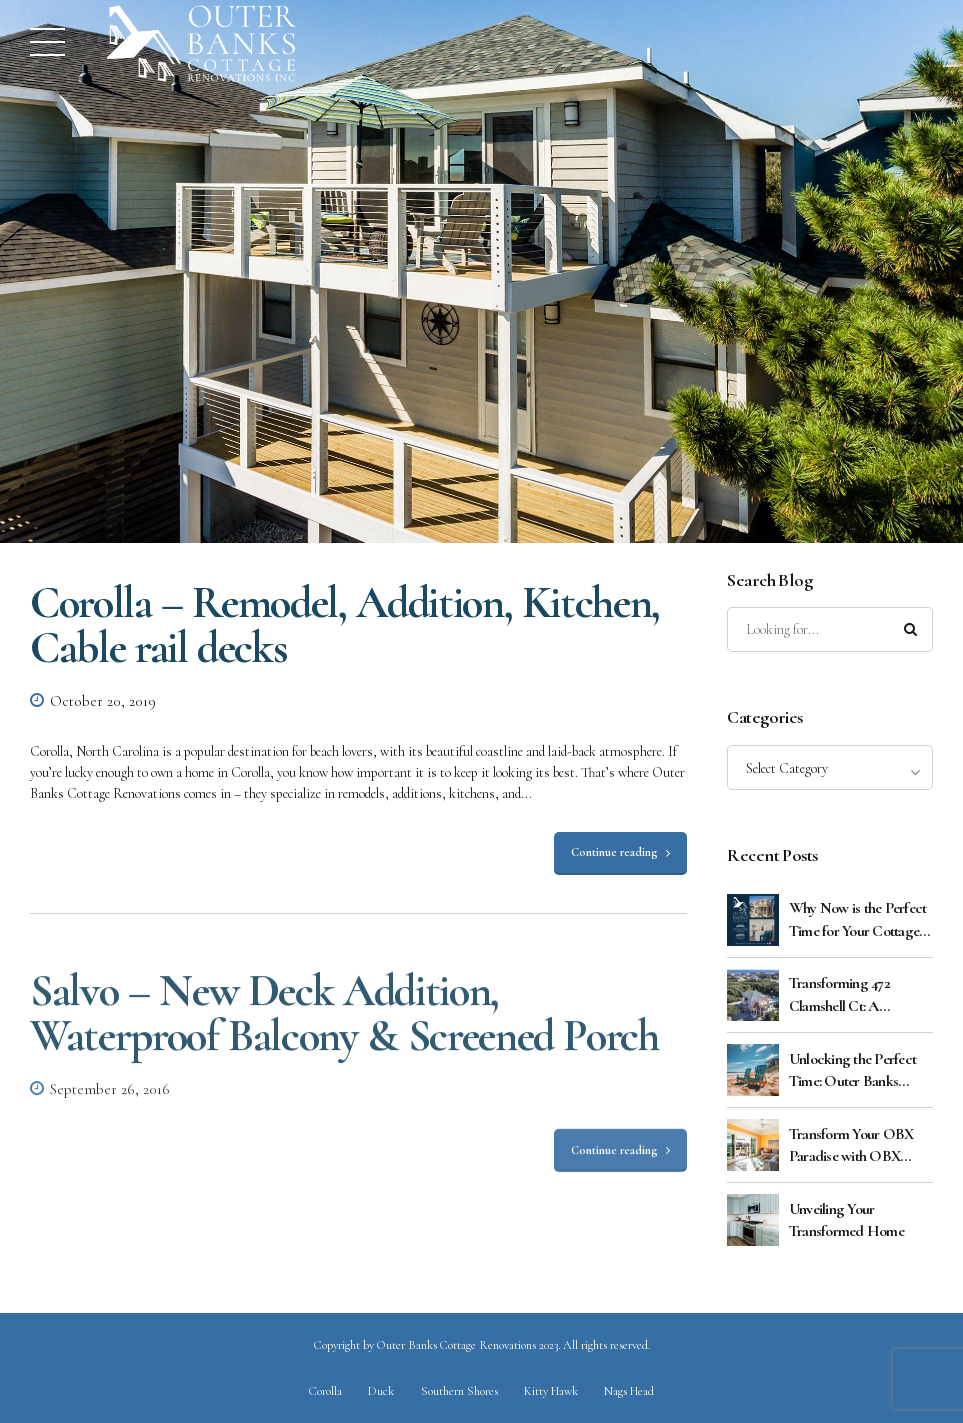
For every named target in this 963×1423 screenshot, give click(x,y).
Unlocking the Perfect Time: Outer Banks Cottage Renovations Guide (852, 1071)
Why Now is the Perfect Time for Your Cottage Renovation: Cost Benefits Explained (858, 920)
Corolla (325, 1391)
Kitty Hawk (551, 1391)
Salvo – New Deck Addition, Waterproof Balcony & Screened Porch (344, 1027)
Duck (381, 1391)
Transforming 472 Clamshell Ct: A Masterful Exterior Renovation (841, 995)
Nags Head (629, 1391)
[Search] (911, 630)
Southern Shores (459, 1391)
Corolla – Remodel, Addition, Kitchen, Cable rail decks (345, 625)
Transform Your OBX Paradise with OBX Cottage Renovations (851, 1146)
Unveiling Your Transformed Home (846, 1220)
